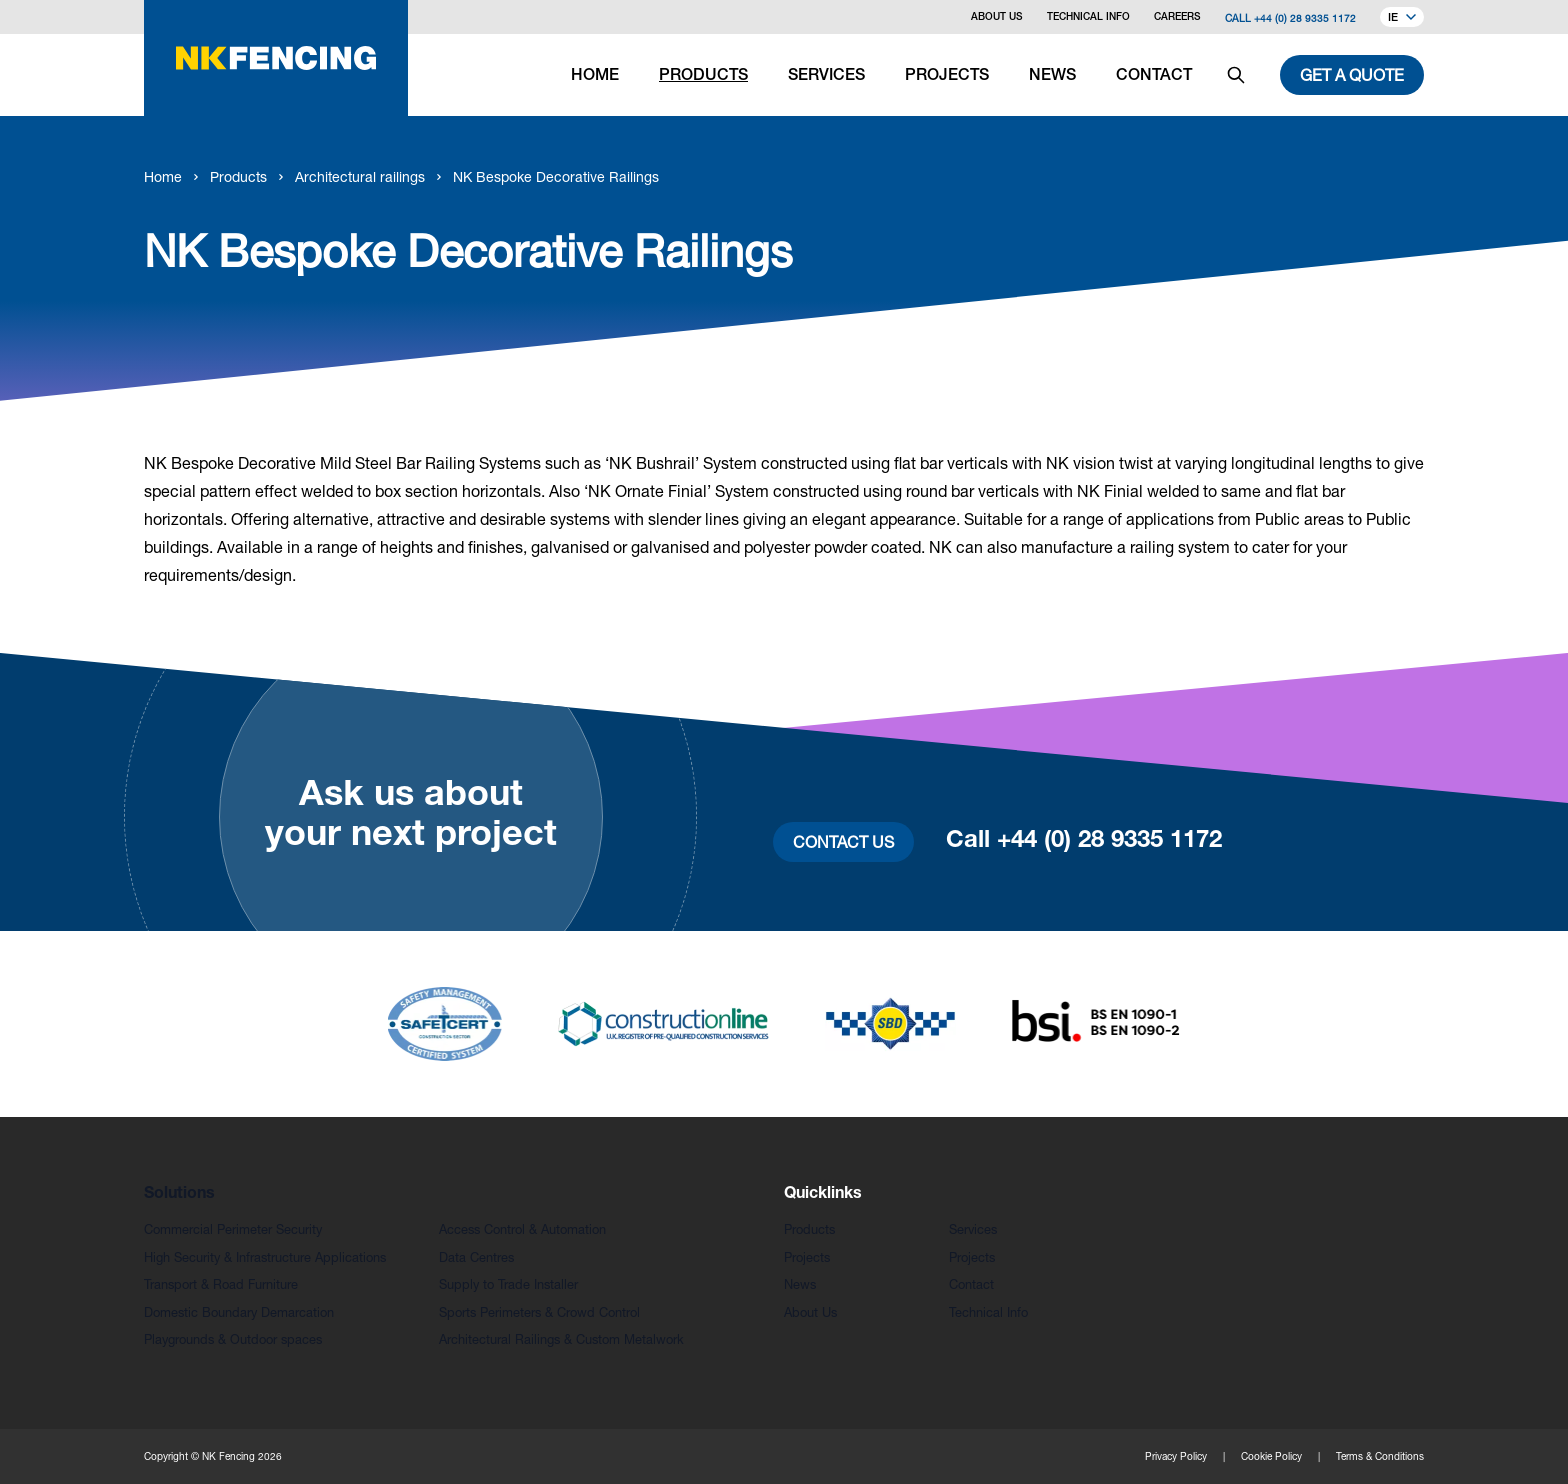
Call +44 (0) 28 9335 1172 (1290, 18)
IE (1402, 18)
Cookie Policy (1271, 1456)
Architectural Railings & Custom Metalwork (561, 1339)
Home (163, 176)
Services (973, 1229)
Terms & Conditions (1380, 1456)
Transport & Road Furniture (221, 1284)
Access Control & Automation (522, 1229)
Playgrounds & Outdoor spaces (233, 1339)
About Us (997, 18)
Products (238, 176)
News (800, 1284)
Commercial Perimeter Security (233, 1229)
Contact (971, 1284)
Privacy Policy (1176, 1456)
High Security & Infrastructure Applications (265, 1257)
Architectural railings (360, 176)
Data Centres (476, 1257)
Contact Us (843, 841)
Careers (1177, 18)
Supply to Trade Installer (508, 1284)
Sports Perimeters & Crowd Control (539, 1312)
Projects (807, 1257)
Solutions (179, 1195)
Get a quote (1352, 74)
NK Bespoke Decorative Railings (556, 176)
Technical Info (1088, 18)
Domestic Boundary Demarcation (239, 1312)
